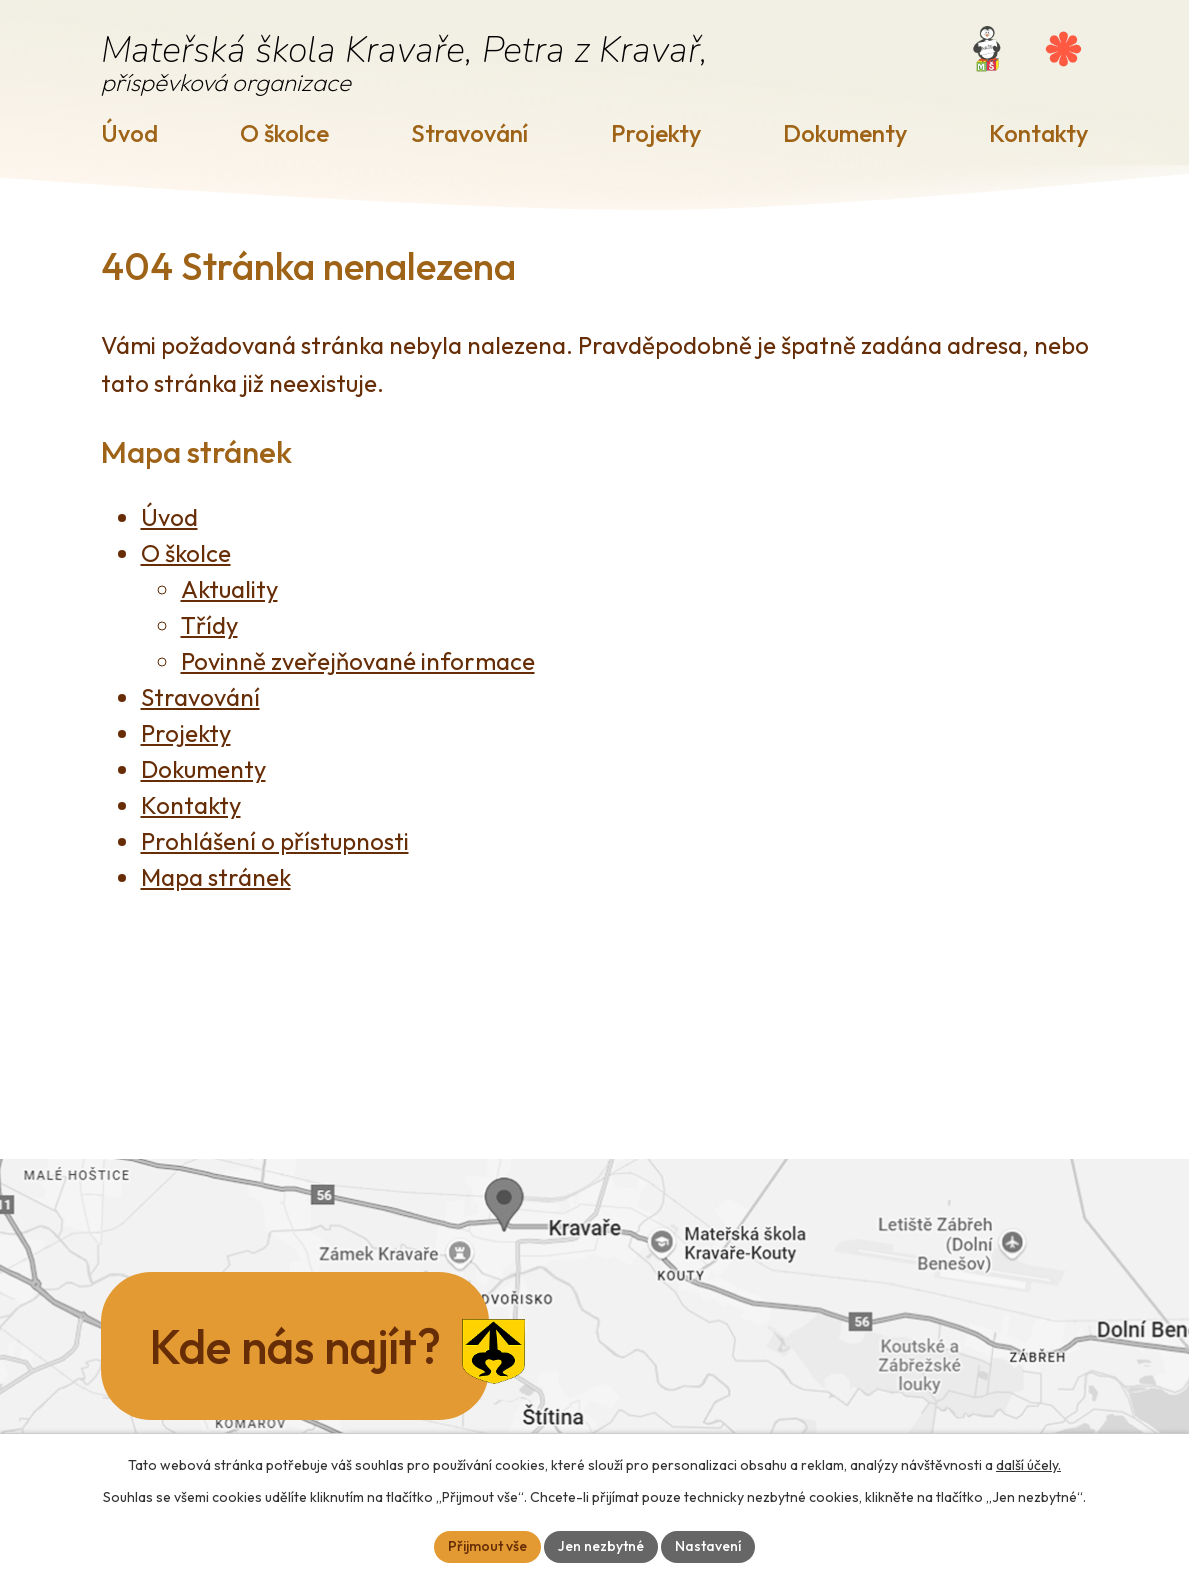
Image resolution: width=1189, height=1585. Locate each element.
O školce (284, 133)
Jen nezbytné (601, 1546)
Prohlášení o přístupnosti (275, 841)
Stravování (469, 133)
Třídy (209, 625)
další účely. (1028, 1465)
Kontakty (1038, 133)
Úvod (129, 133)
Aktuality (229, 589)
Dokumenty (845, 133)
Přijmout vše (487, 1546)
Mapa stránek (216, 877)
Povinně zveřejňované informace (358, 661)
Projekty (656, 133)
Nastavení (708, 1546)
